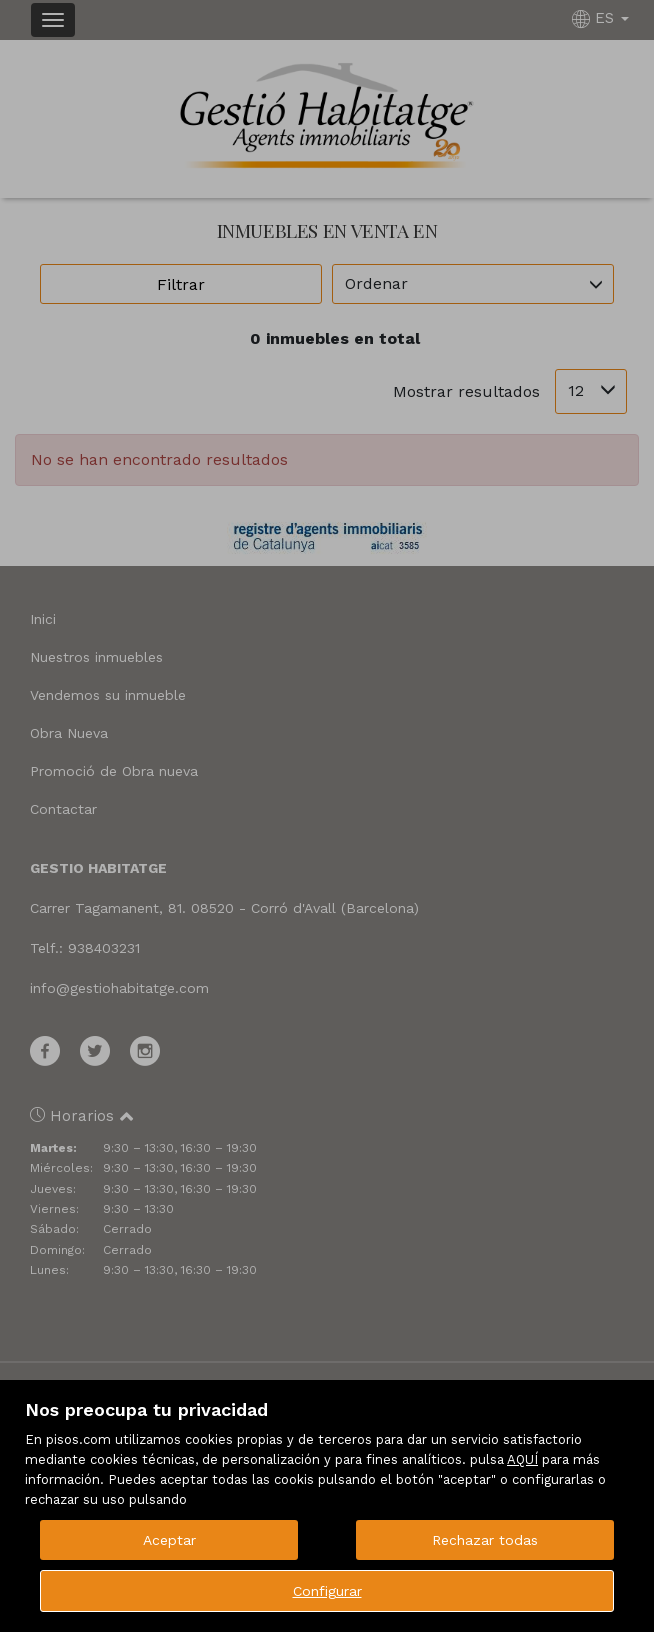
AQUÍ (522, 1459)
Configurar (327, 1591)
